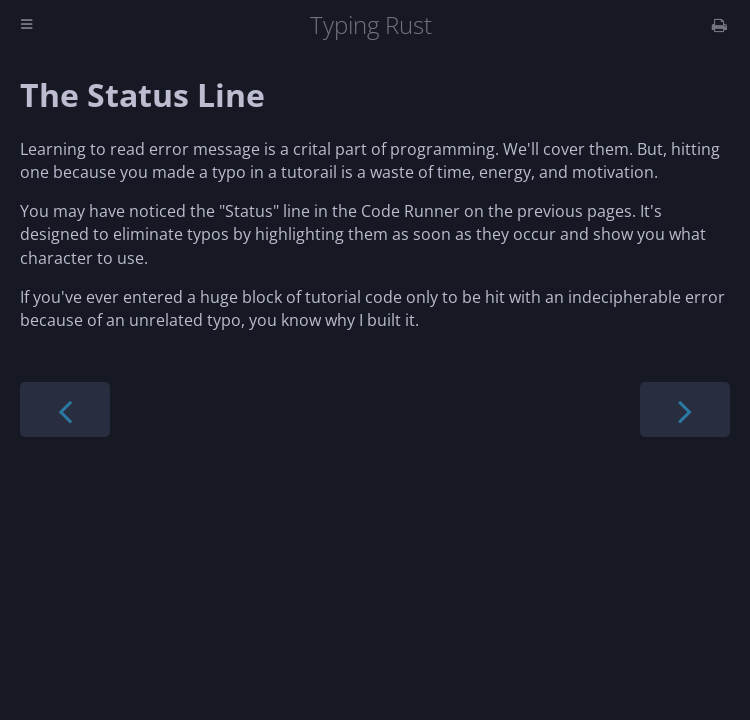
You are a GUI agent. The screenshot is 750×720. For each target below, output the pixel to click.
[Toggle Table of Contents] (26, 25)
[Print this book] (719, 25)
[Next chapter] (685, 409)
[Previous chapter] (65, 409)
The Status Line (142, 94)
